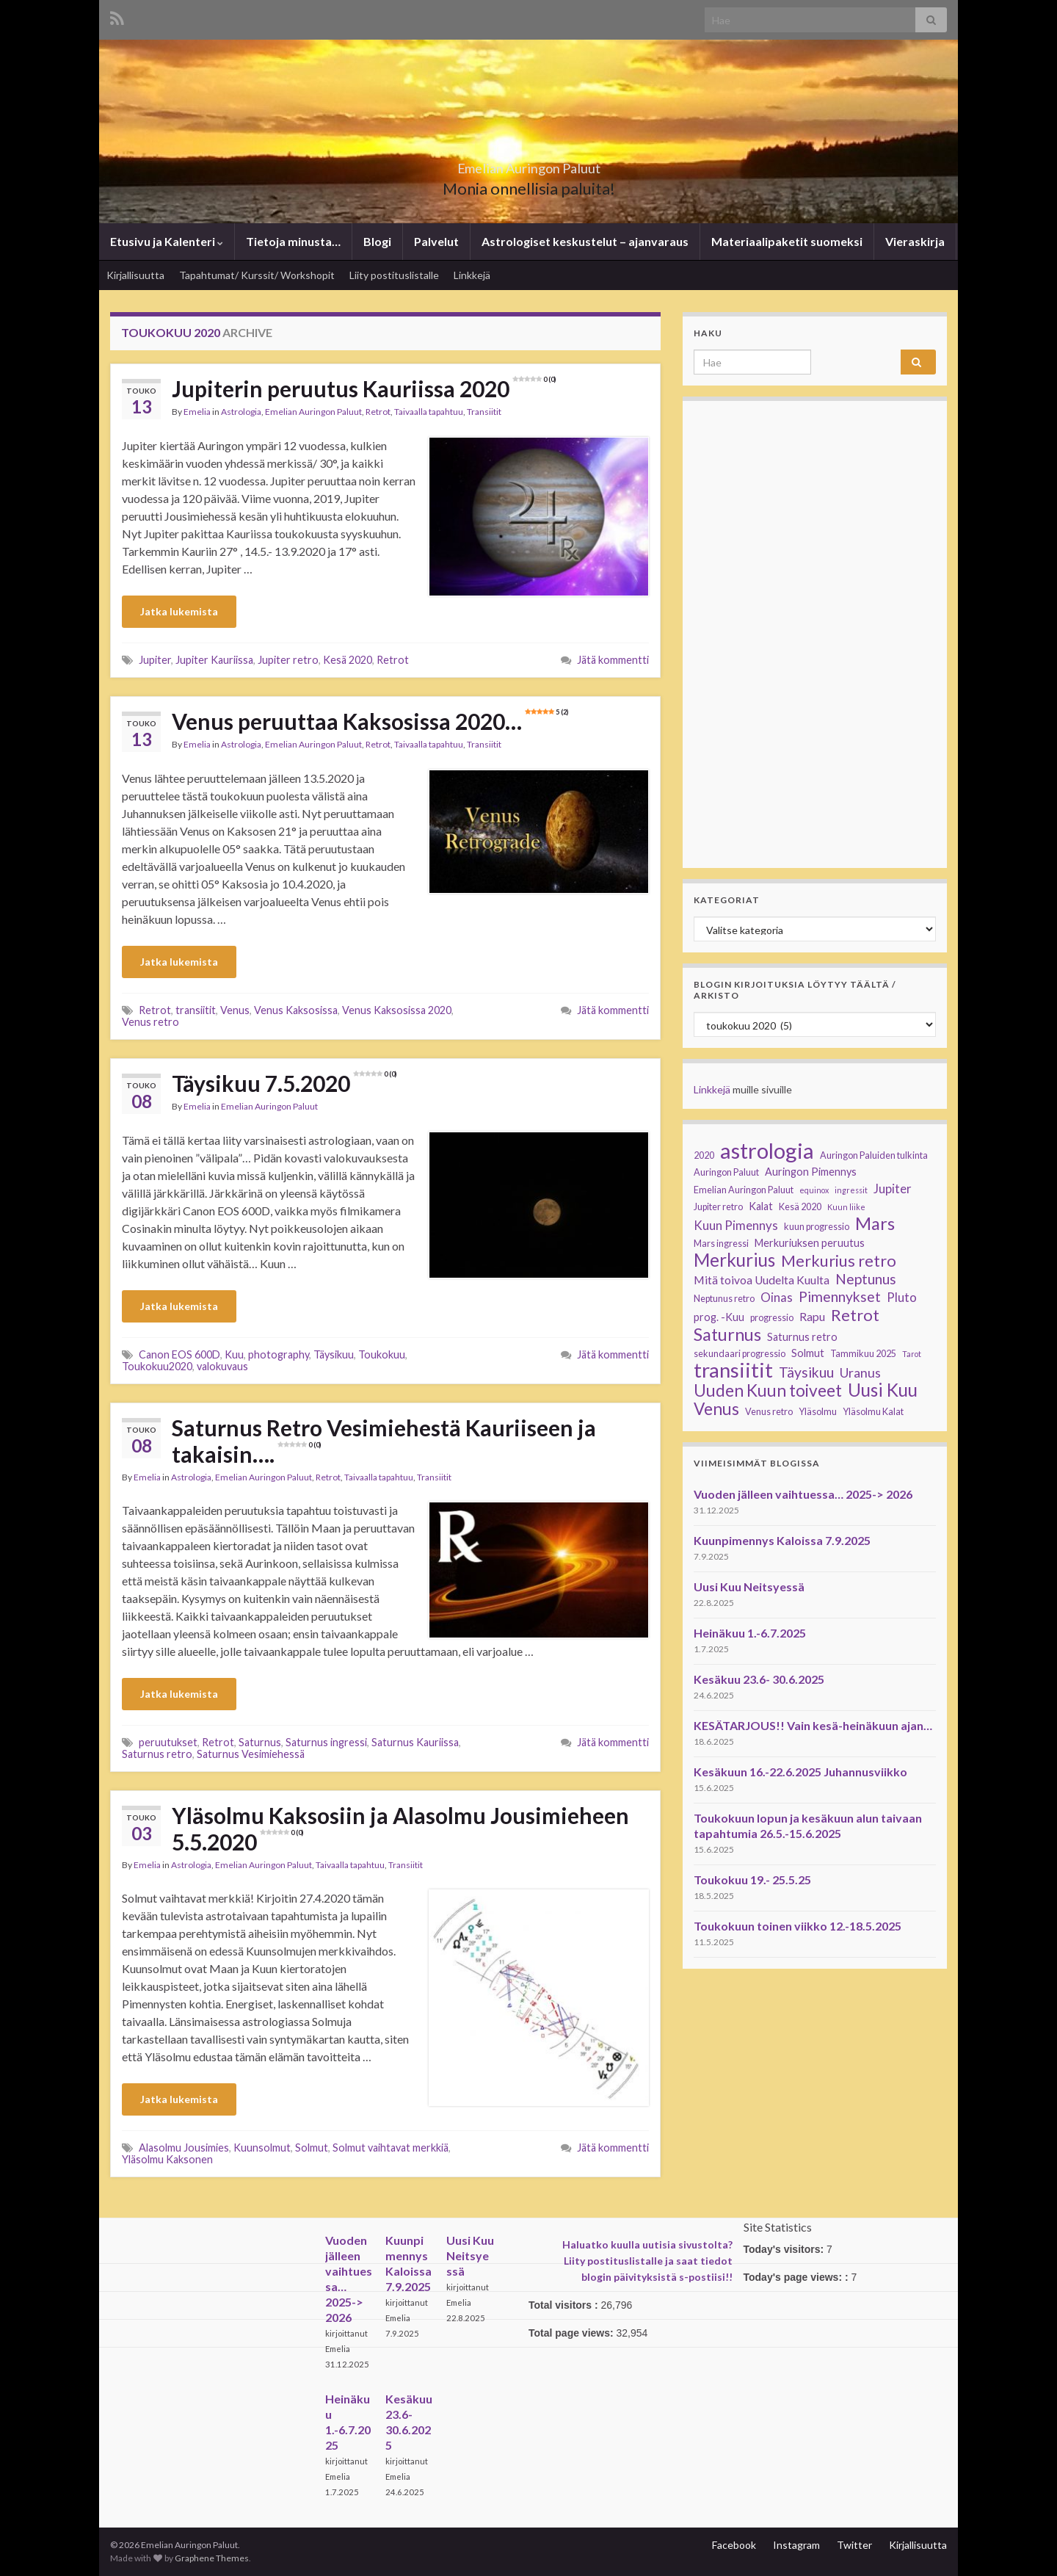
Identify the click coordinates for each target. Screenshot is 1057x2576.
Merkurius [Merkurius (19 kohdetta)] (734, 1260)
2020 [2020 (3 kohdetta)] (704, 1155)
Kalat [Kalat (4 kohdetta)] (761, 1206)
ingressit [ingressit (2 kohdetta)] (851, 1190)
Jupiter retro (288, 660)
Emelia (197, 411)
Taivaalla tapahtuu (428, 411)
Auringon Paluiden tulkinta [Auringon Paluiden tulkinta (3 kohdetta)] (874, 1155)
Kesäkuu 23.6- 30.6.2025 (759, 1679)
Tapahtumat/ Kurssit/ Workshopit (257, 275)
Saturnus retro (157, 1754)
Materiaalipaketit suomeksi (786, 241)
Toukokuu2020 (157, 1366)
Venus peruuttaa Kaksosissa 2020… (370, 721)
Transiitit (484, 411)
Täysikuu (333, 1354)
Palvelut (436, 241)
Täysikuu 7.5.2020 (284, 1083)
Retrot (378, 411)
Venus (235, 1010)
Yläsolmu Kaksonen (167, 2159)
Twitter (854, 2545)
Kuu (234, 1354)
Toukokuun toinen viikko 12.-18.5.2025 (797, 1926)
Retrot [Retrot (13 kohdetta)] (855, 1315)
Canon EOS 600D (179, 1354)
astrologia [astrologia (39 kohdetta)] (767, 1151)
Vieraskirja (915, 241)
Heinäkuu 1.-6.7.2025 (750, 1633)
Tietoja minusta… (293, 241)
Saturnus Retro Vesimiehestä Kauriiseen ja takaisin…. (384, 1440)
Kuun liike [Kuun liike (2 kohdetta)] (846, 1207)
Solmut (311, 2147)
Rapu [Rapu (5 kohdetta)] (812, 1316)
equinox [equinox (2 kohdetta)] (814, 1190)
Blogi (377, 241)
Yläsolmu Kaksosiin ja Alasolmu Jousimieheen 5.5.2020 (400, 1828)
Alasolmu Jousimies (184, 2147)
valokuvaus (222, 1366)
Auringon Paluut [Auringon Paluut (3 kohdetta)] (726, 1172)
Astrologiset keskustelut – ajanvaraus (585, 241)
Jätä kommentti (613, 660)
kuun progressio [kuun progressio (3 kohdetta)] (816, 1226)
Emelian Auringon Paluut (528, 164)
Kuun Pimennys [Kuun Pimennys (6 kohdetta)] (736, 1225)
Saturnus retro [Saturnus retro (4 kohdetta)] (802, 1337)
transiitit (195, 1010)
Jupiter (155, 660)
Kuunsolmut (262, 2147)
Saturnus (260, 1742)
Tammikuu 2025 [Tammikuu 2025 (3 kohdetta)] (863, 1353)
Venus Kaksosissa (296, 1010)
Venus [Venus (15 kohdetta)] (716, 1409)
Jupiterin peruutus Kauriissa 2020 (364, 388)
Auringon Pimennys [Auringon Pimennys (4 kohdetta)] (811, 1171)
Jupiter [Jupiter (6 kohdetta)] (892, 1188)
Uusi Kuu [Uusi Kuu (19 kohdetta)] (883, 1390)
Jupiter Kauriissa (214, 660)
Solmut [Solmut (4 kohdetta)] (807, 1353)
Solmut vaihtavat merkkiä (390, 2147)
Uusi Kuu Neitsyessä (749, 1586)
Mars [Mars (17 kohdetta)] (875, 1223)
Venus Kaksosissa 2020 (396, 1010)
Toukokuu (381, 1354)
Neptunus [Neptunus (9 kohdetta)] (865, 1279)
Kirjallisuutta (135, 275)
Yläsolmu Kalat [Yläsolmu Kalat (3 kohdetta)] (873, 1411)
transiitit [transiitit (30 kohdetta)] (733, 1370)
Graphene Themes (212, 2558)
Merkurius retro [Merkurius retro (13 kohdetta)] (838, 1261)
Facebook (734, 2545)
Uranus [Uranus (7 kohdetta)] (860, 1373)
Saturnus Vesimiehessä (251, 1754)
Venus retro (150, 1022)
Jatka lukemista (179, 611)
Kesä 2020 (347, 660)
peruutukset (168, 1742)
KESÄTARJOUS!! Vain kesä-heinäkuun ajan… (813, 1725)
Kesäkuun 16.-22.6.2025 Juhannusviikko (800, 1772)
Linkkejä (472, 275)
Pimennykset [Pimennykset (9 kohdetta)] (840, 1297)
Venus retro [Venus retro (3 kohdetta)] (769, 1411)
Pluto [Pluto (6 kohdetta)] (902, 1297)
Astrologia (241, 411)
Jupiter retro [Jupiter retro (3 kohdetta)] (718, 1206)
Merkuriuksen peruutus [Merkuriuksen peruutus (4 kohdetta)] (810, 1243)
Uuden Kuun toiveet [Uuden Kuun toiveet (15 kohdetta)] (768, 1391)
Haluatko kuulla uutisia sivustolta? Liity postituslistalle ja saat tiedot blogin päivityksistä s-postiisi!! (647, 2260)
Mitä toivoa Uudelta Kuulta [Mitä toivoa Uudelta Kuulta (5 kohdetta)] (761, 1280)
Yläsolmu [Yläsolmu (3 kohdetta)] (818, 1411)
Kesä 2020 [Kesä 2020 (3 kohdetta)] (800, 1206)
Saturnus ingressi (326, 1742)
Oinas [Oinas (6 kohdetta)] (776, 1297)
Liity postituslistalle (394, 275)
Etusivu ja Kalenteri (166, 241)
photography (278, 1354)
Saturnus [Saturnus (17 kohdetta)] (727, 1334)
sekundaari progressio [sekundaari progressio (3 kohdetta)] (739, 1353)
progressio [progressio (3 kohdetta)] (771, 1317)
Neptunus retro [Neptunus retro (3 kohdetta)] (724, 1298)
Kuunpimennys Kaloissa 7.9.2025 (782, 1540)
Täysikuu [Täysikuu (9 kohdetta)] (806, 1372)
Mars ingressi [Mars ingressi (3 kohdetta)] (721, 1243)
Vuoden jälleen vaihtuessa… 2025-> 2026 (803, 1494)
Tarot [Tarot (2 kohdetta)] (911, 1353)
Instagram (796, 2545)
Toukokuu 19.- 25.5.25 (752, 1879)
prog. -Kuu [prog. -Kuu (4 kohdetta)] (719, 1317)
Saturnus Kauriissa (415, 1742)
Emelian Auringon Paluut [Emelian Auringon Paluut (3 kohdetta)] (743, 1189)
